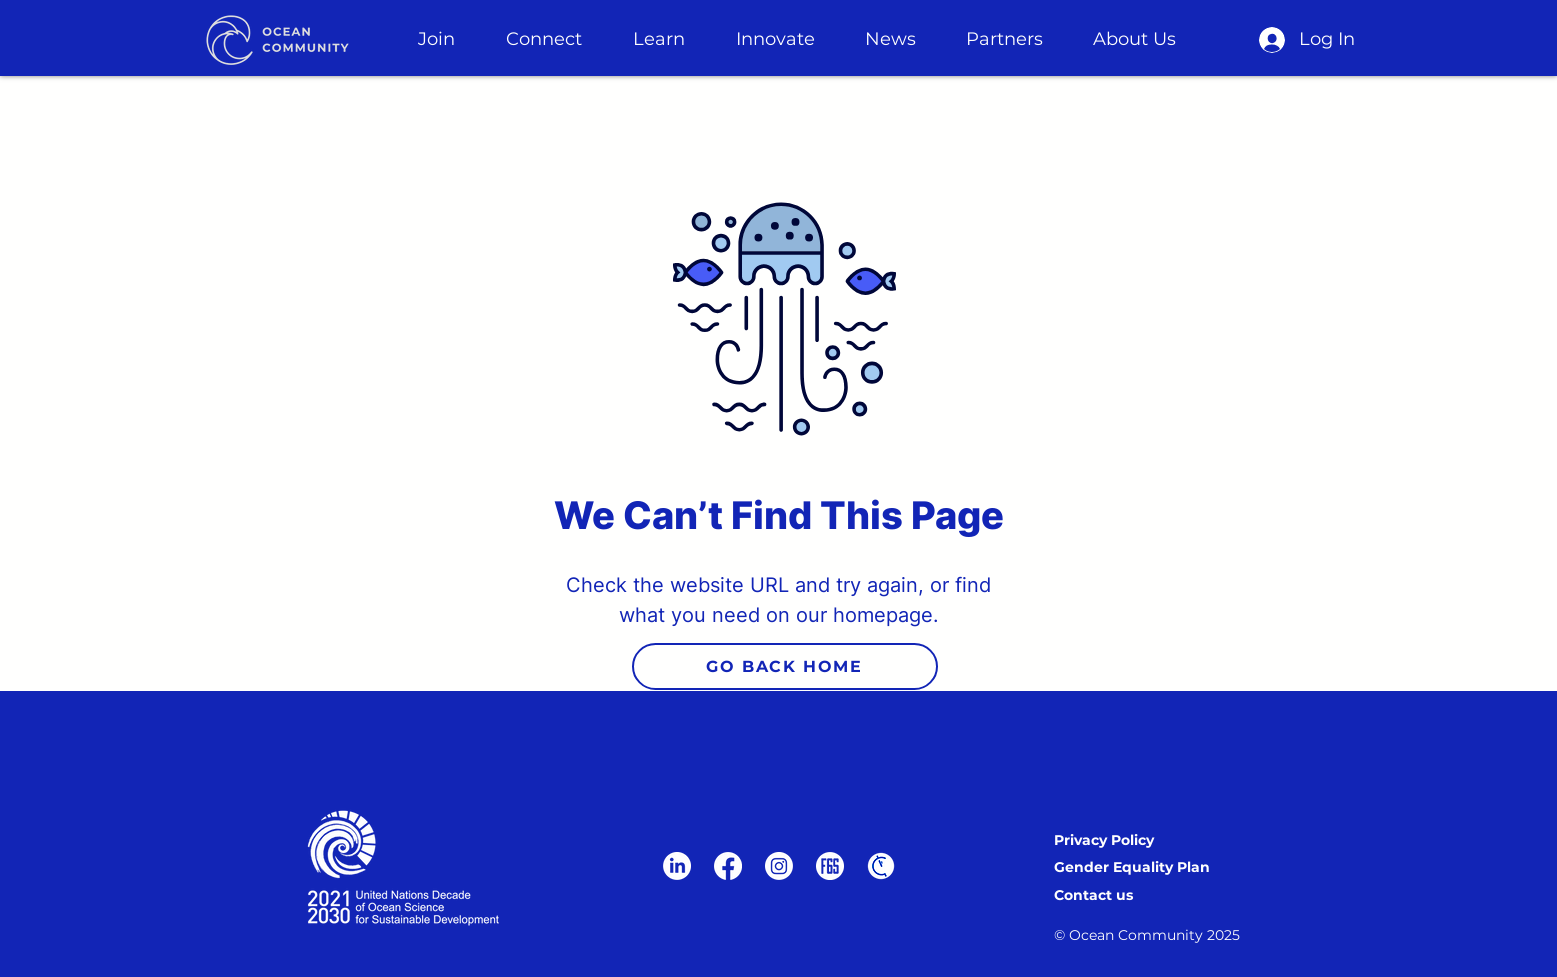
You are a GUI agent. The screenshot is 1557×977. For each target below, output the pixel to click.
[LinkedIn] (677, 866)
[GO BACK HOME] (785, 666)
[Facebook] (728, 866)
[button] (437, 39)
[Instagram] (779, 866)
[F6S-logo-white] (830, 866)
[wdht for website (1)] (881, 866)
